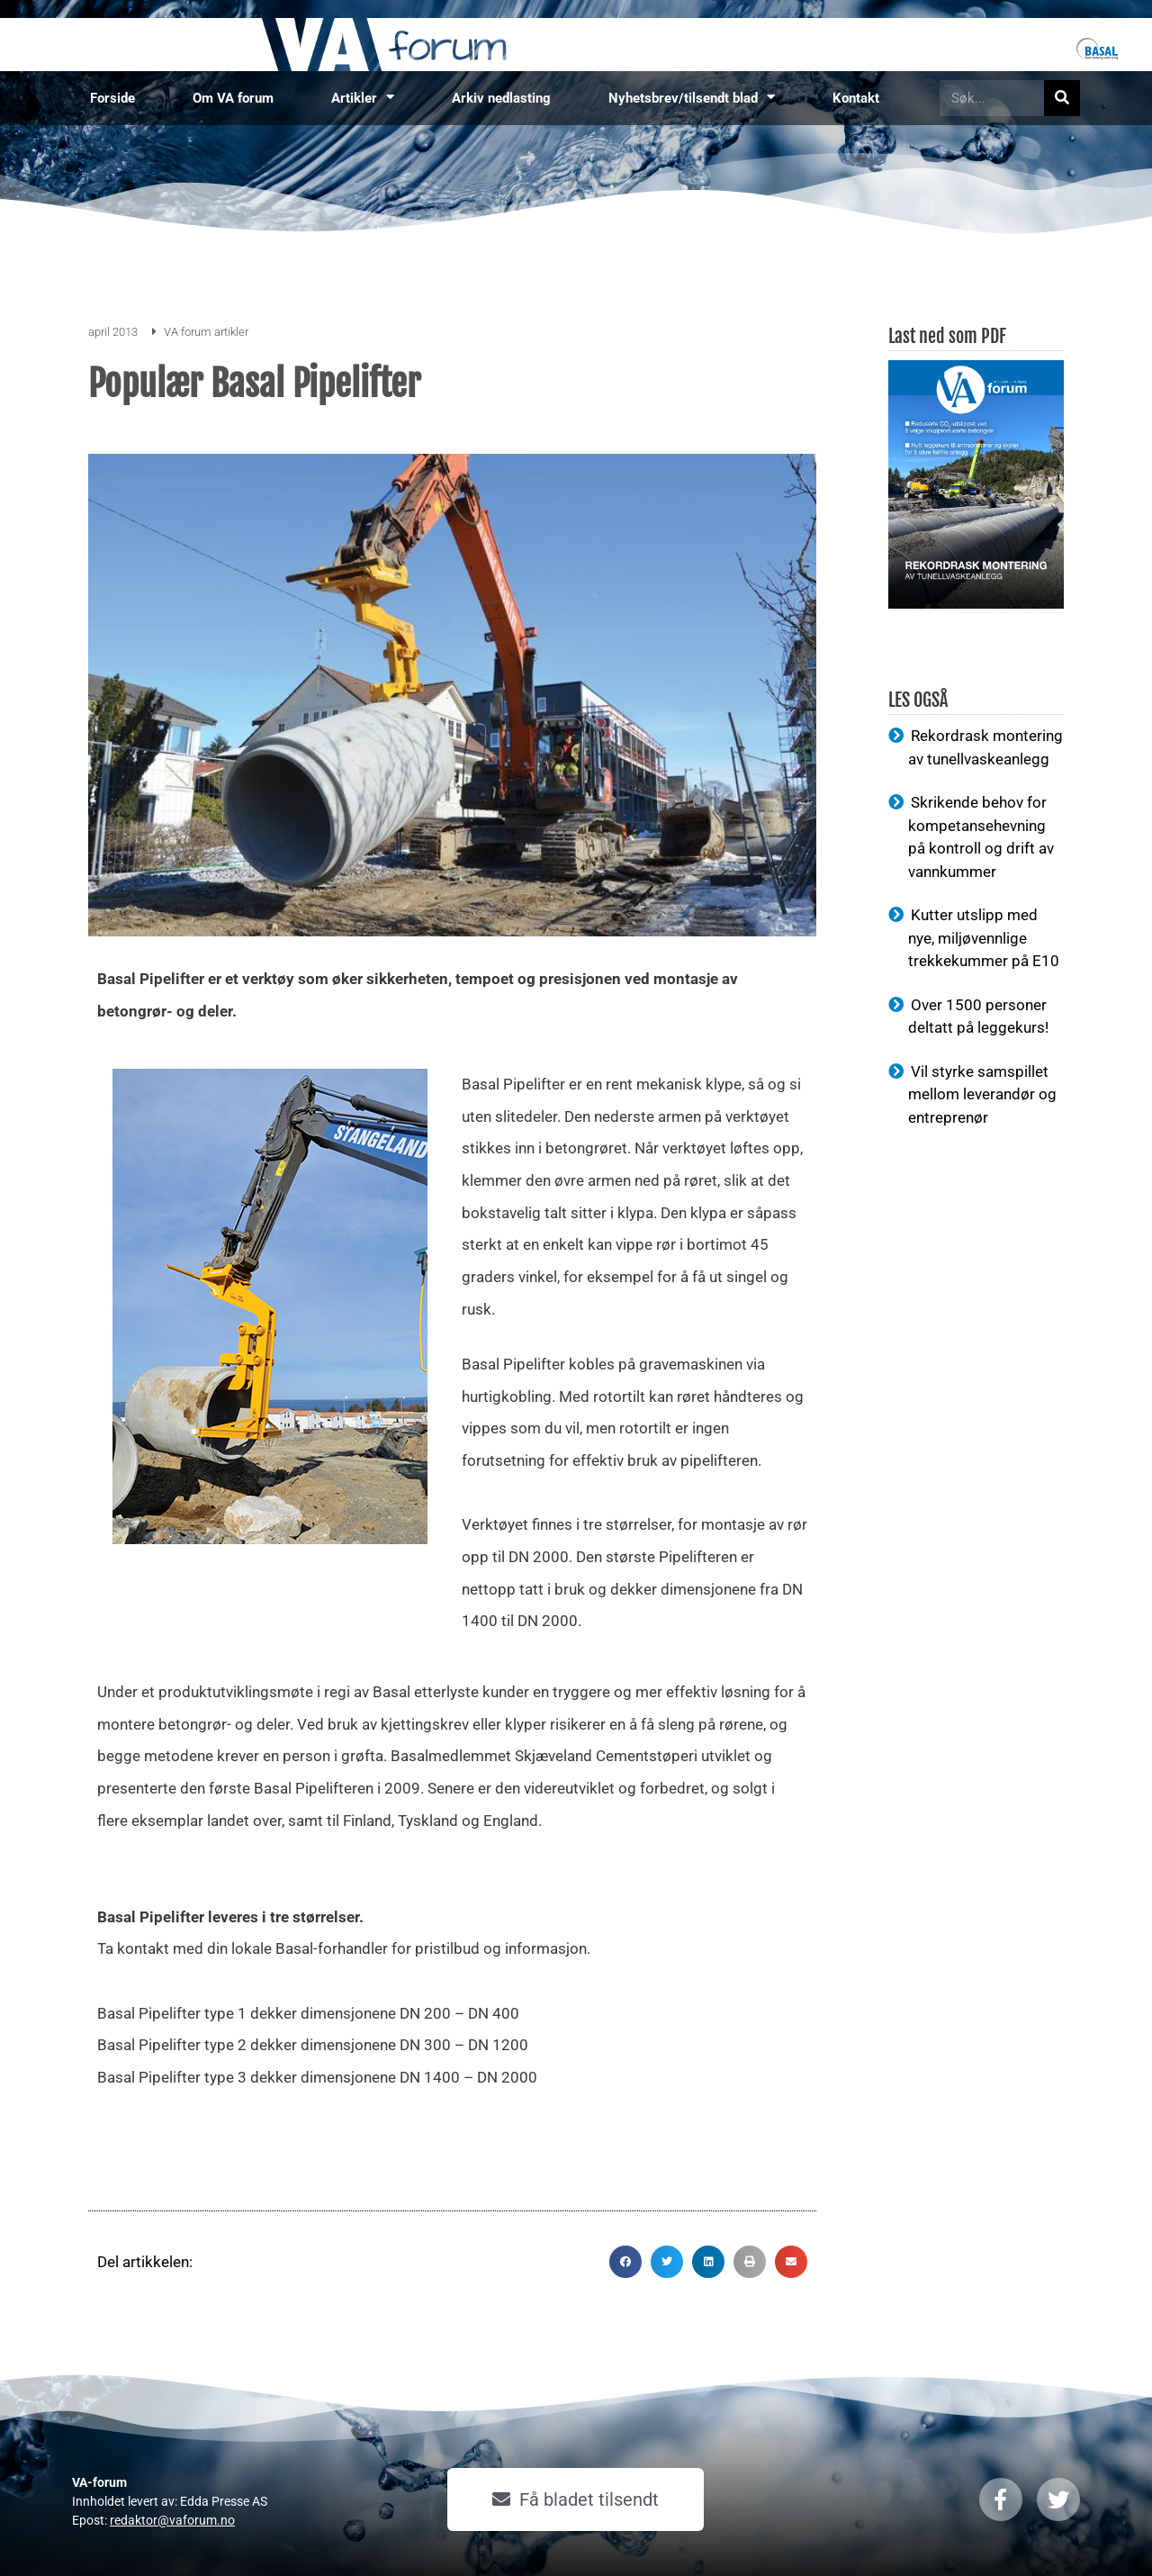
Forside (112, 98)
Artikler (362, 97)
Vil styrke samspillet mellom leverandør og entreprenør (982, 1094)
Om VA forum (233, 98)
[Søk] (1062, 98)
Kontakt (855, 98)
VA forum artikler (206, 332)
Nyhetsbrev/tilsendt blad (691, 97)
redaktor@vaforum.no (172, 2520)
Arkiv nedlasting (501, 98)
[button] (625, 2262)
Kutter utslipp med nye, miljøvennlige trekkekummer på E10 (983, 938)
